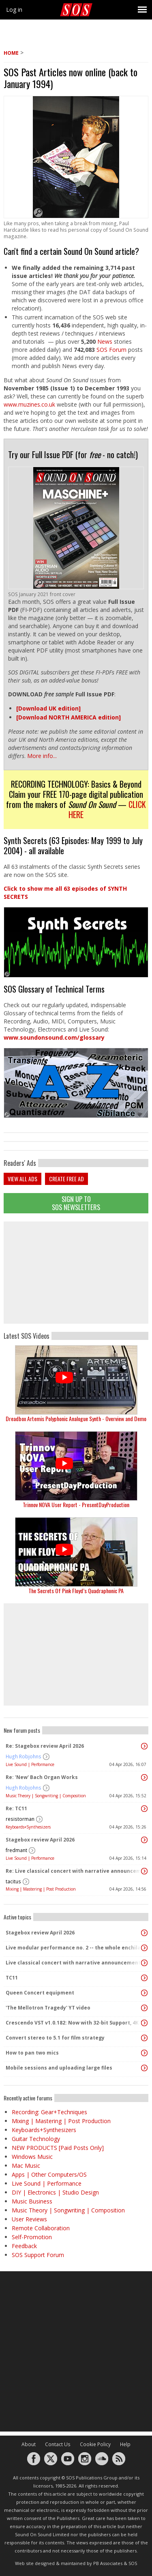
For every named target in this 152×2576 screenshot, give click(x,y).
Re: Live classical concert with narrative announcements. (74, 1870)
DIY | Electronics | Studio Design (55, 2192)
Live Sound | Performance (30, 1764)
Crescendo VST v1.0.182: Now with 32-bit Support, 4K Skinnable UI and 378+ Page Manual (74, 2022)
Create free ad (66, 1178)
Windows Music (32, 2156)
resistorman (20, 1819)
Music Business (32, 2201)
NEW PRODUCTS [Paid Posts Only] (58, 2148)
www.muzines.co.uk (30, 404)
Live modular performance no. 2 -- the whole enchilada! (74, 1947)
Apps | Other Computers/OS (49, 2174)
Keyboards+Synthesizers (28, 1827)
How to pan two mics (32, 2052)
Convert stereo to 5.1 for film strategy (55, 2037)
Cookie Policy (95, 2444)
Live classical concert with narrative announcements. (74, 1962)
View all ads (22, 1178)
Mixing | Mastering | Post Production (41, 1889)
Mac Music (26, 2165)
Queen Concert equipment (40, 1992)
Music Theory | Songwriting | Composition (46, 1795)
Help (125, 2444)
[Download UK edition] (48, 708)
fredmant (16, 1850)
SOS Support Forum (38, 2255)
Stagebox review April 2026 (40, 1839)
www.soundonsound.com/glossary (54, 1037)
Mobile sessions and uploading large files (59, 2067)
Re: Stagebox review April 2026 (45, 1745)
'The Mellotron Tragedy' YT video (48, 2007)
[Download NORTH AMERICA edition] (68, 717)
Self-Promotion (32, 2237)
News (104, 341)
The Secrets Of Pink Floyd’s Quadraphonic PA (76, 1590)
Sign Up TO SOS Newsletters (76, 1203)
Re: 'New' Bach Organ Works (42, 1777)
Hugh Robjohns (23, 1756)
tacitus (13, 1881)
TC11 (12, 1977)
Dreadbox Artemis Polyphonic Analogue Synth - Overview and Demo (76, 1418)
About (28, 2444)
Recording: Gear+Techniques (49, 2112)
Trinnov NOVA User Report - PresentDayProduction (76, 1504)
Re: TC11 (16, 1808)
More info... (42, 756)
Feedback (24, 2246)
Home (11, 53)
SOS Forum (111, 349)
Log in (14, 9)
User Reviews (29, 2219)
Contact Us (58, 2444)
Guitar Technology (36, 2139)
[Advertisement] (76, 1272)
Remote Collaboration (41, 2228)
